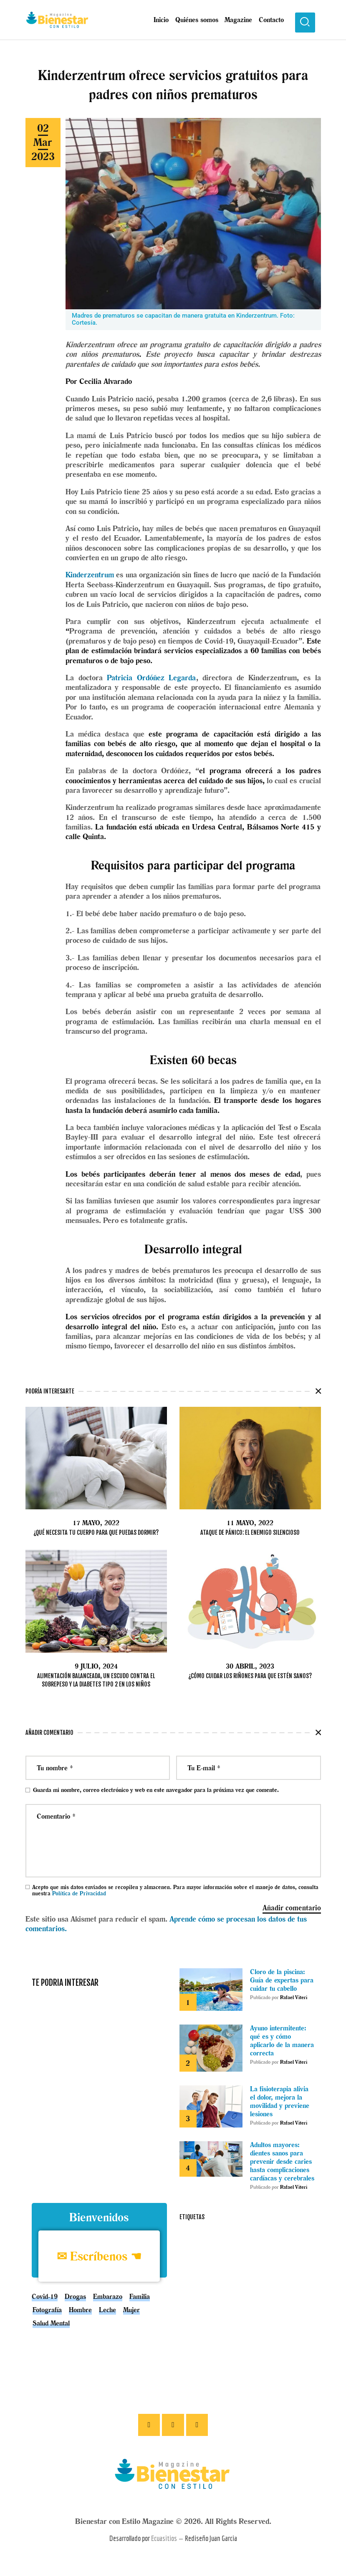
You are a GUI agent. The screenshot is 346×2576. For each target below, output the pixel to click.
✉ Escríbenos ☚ (99, 2256)
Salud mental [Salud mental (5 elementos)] (51, 2323)
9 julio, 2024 (96, 1666)
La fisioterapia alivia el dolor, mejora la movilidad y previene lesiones (279, 2101)
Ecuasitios (164, 2540)
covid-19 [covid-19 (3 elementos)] (45, 2297)
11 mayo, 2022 (250, 1523)
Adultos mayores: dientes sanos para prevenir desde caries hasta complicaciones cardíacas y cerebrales (282, 2162)
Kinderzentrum (90, 574)
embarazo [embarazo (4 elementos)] (107, 2297)
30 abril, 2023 (250, 1666)
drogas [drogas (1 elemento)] (75, 2297)
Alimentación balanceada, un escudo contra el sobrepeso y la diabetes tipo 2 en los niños (96, 1680)
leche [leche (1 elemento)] (107, 2310)
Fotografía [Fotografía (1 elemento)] (47, 2310)
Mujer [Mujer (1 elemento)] (131, 2310)
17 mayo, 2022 (96, 1523)
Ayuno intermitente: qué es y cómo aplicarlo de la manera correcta (282, 2040)
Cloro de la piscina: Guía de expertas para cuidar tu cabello (281, 1980)
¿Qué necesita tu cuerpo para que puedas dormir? (96, 1532)
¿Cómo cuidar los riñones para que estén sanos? (250, 1676)
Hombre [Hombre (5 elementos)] (80, 2310)
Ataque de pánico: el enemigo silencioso (250, 1532)
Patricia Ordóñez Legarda (151, 677)
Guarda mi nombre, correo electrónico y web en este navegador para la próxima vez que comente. (156, 1790)
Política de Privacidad (79, 1894)
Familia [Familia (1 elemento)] (139, 2297)
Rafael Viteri (293, 1998)
